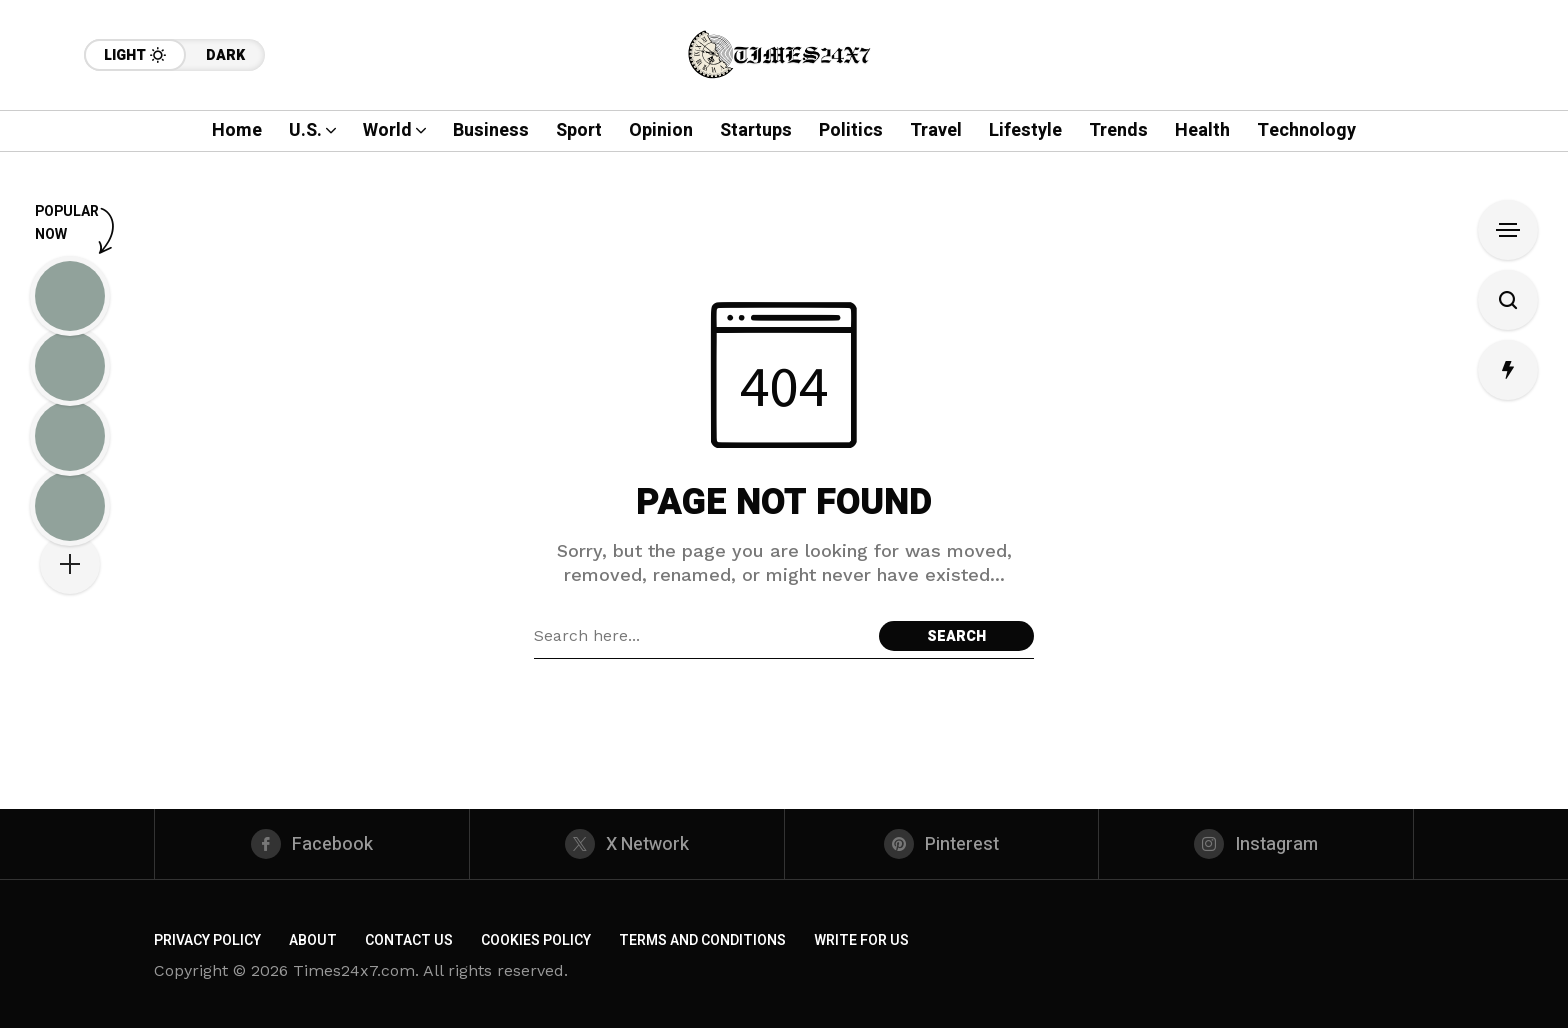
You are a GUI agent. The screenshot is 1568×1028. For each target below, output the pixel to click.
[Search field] (701, 636)
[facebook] (312, 844)
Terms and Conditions (702, 940)
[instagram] (1256, 844)
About (313, 940)
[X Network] (627, 844)
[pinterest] (942, 844)
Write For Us (861, 940)
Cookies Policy (536, 940)
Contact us (409, 940)
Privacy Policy (207, 940)
